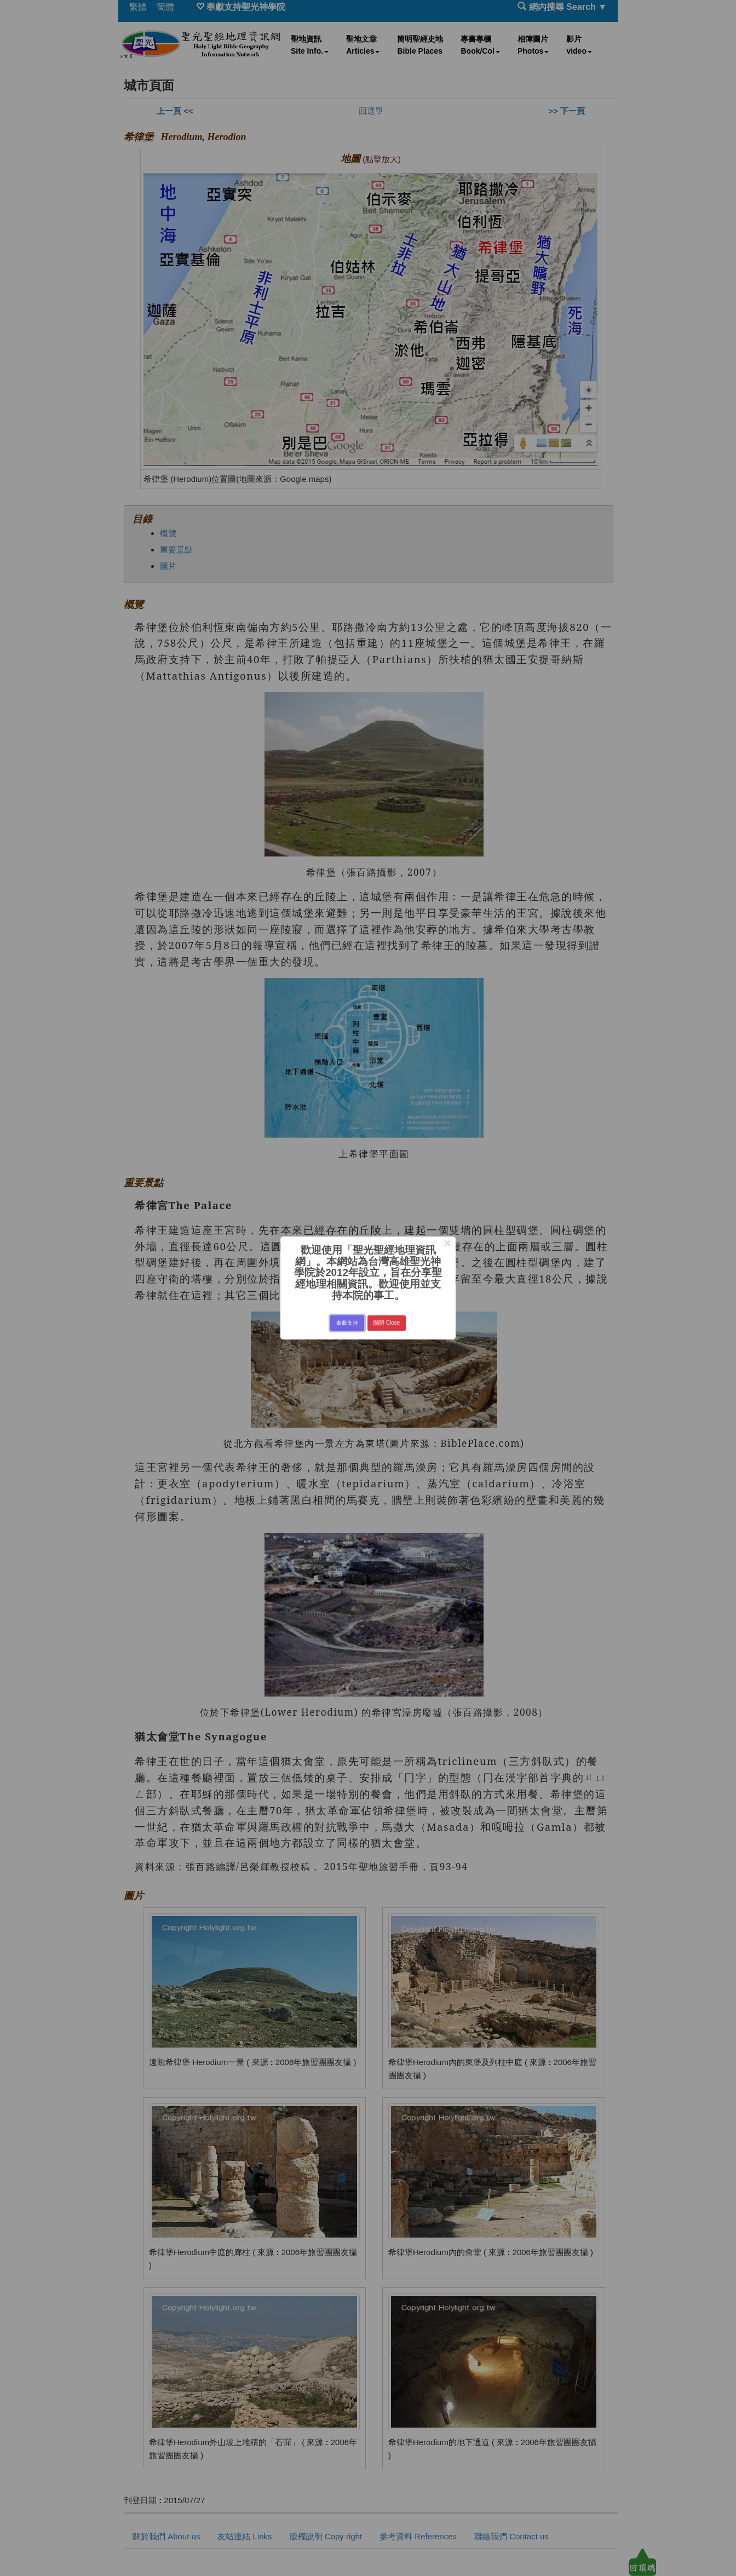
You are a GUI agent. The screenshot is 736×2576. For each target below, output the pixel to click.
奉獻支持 (347, 1323)
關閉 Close (386, 1323)
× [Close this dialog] (447, 1245)
